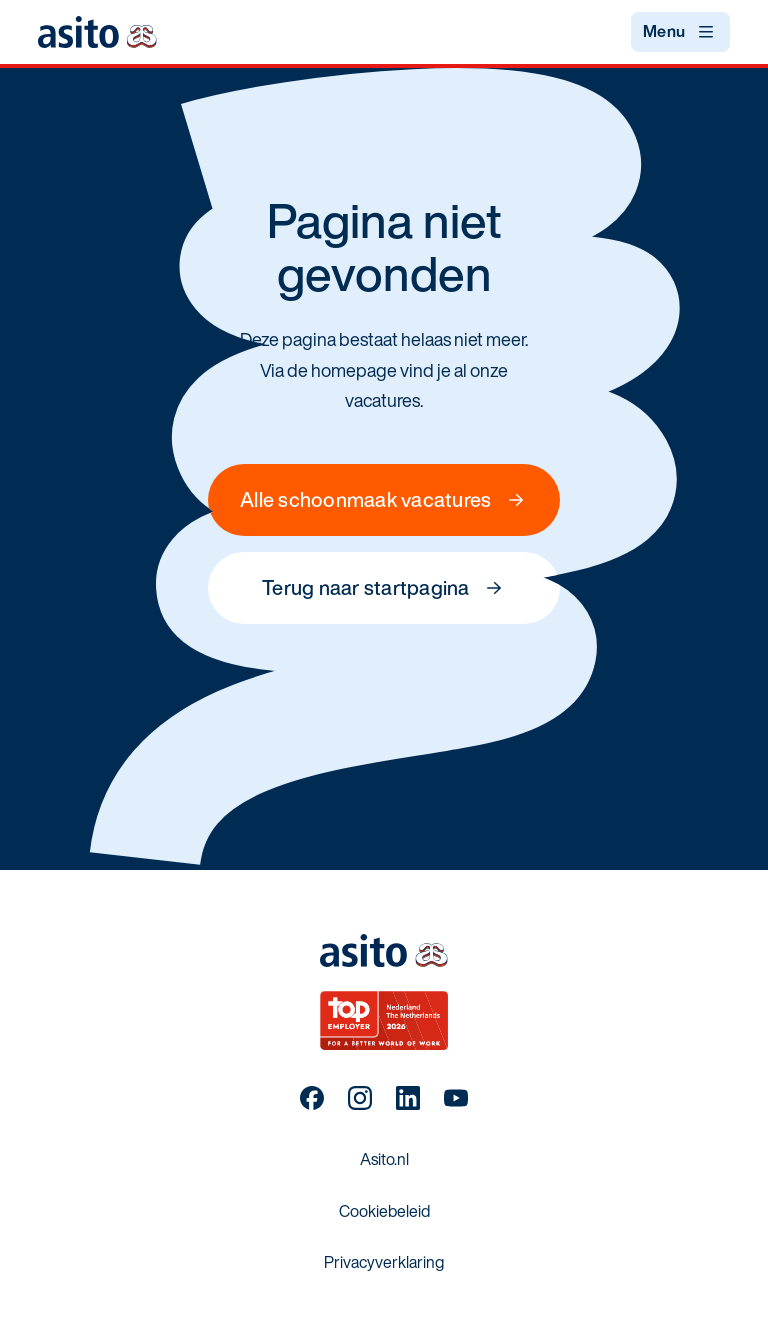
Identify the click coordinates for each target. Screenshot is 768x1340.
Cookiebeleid (384, 1211)
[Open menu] (680, 32)
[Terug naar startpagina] (97, 31)
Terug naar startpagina (384, 587)
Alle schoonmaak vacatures (384, 499)
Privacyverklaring (384, 1262)
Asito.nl (384, 1159)
